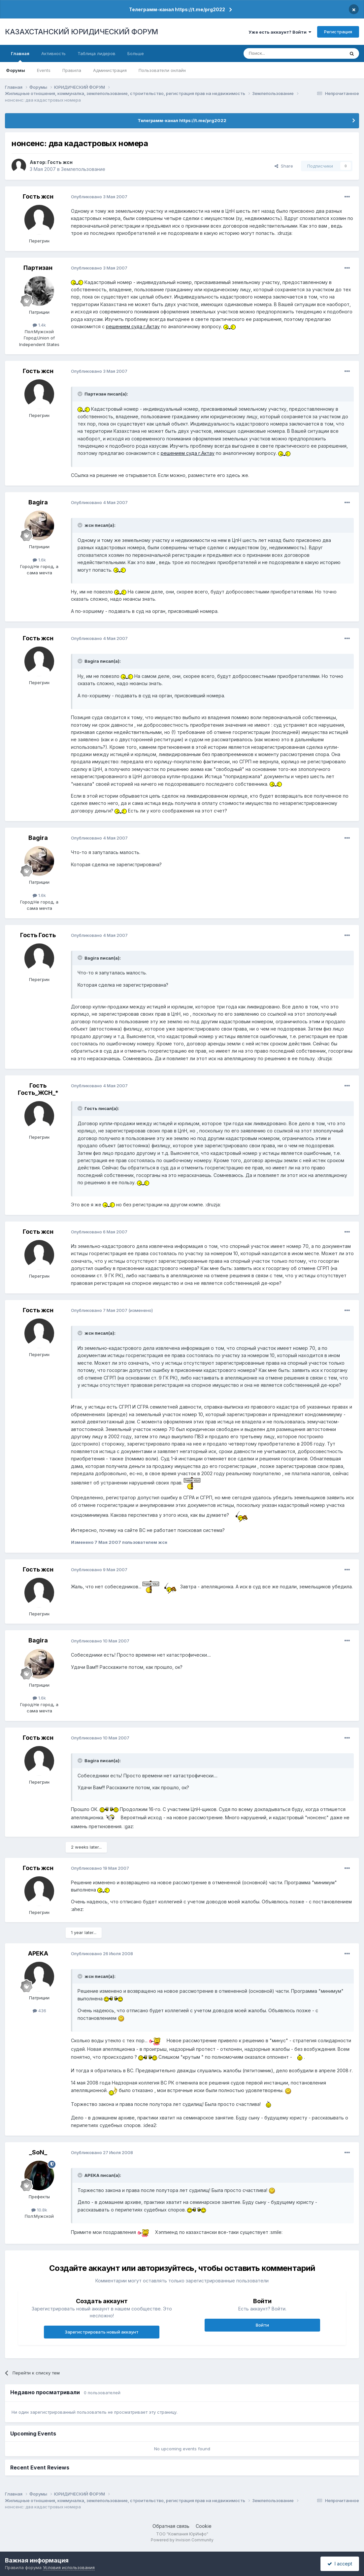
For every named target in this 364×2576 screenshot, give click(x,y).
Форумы (15, 70)
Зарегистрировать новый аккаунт (102, 2332)
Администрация (110, 70)
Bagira (38, 502)
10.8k (39, 2209)
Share (284, 166)
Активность (53, 53)
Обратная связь (170, 2526)
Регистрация (338, 31)
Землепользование (83, 169)
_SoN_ (38, 2152)
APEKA (38, 1953)
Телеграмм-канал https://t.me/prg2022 (177, 9)
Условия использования (69, 2567)
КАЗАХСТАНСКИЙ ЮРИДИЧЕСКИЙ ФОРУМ (81, 31)
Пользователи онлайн (162, 70)
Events (43, 70)
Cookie (204, 2526)
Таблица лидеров (97, 53)
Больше (135, 53)
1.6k (39, 559)
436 (39, 2010)
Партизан (37, 267)
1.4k (39, 325)
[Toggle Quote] (80, 394)
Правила (71, 70)
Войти (262, 2325)
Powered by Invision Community (182, 2539)
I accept (339, 2563)
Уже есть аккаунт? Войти (279, 32)
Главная (20, 56)
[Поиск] (276, 53)
